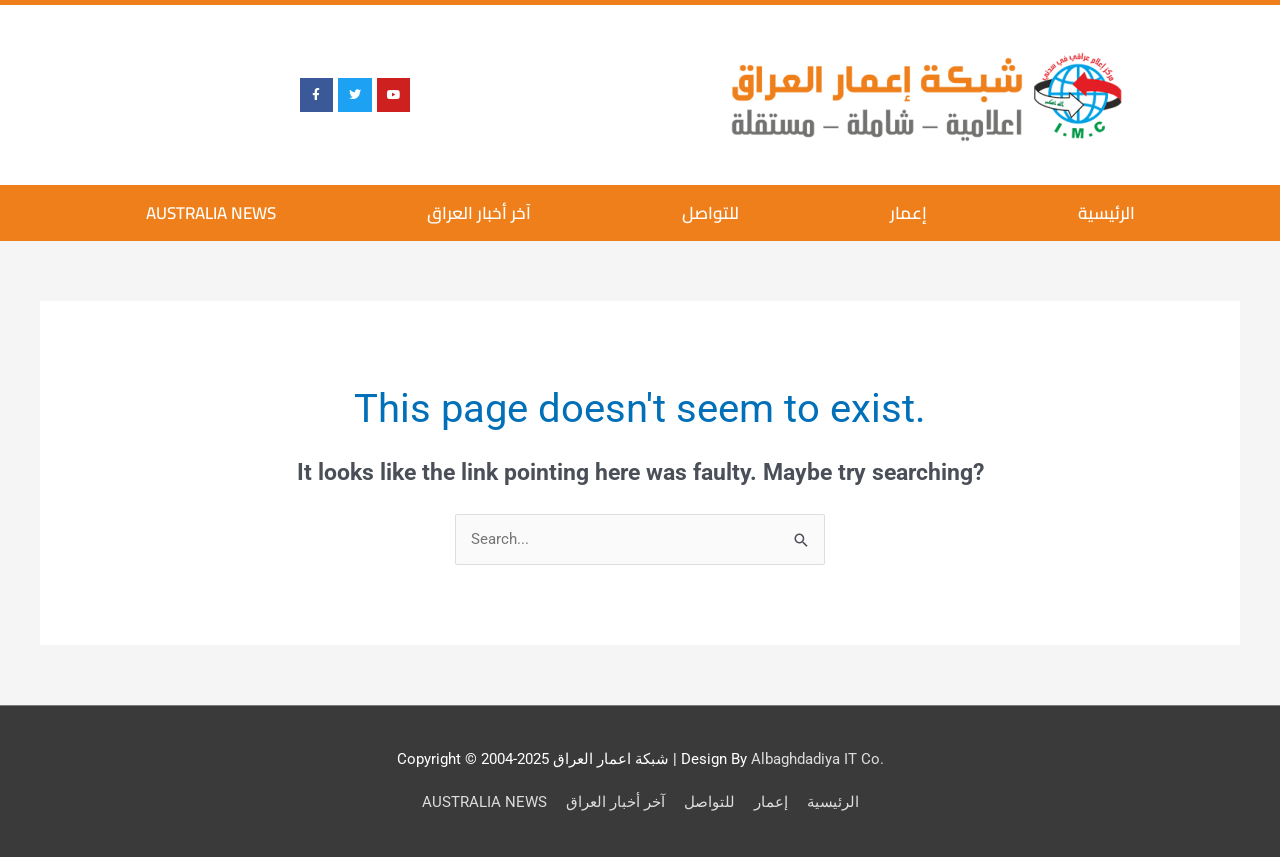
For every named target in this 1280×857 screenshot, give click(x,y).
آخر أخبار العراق (479, 213)
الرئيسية (1106, 213)
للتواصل (710, 213)
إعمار (908, 213)
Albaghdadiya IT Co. (817, 759)
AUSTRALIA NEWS (211, 213)
